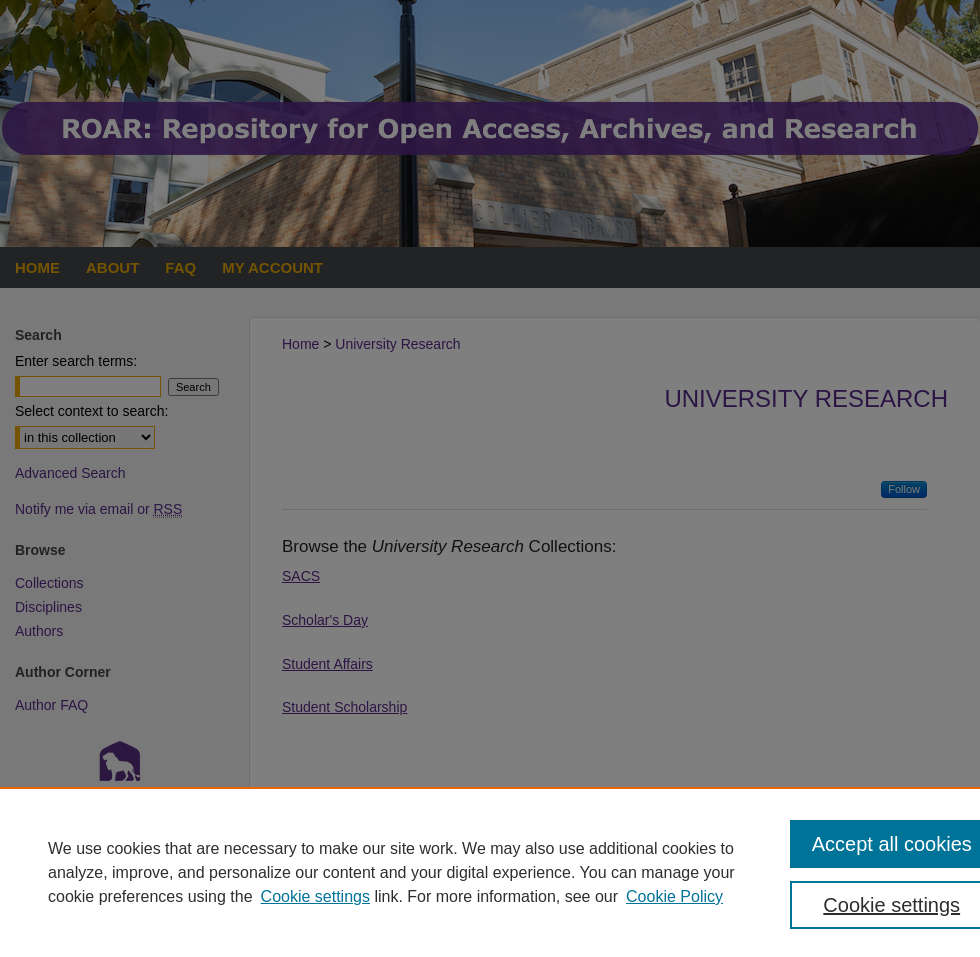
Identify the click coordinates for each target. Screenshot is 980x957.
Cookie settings (315, 896)
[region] (490, 872)
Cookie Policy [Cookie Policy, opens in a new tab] (674, 896)
